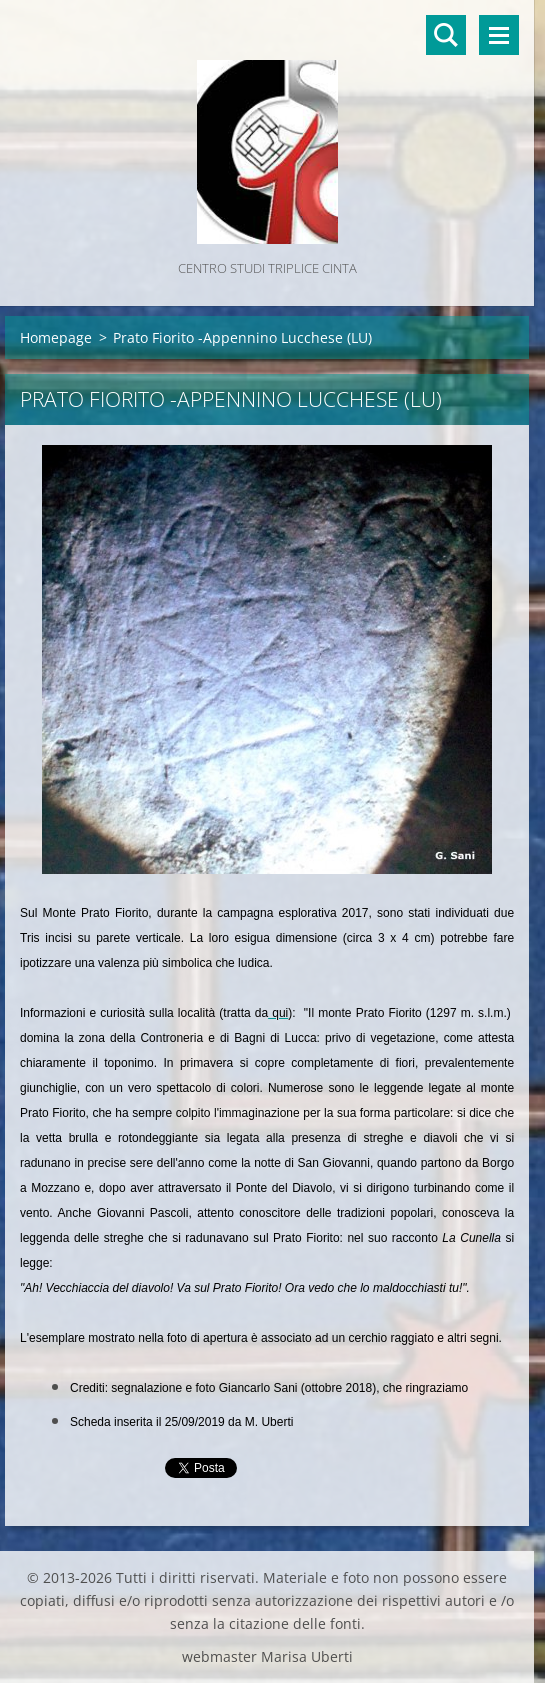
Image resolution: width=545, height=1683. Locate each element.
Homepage (56, 337)
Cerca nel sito (446, 35)
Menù (499, 35)
